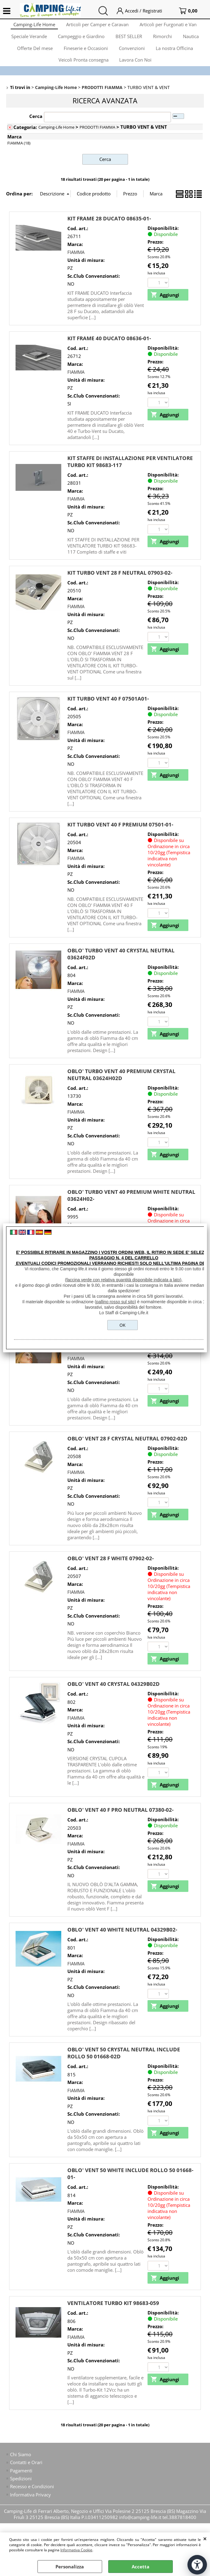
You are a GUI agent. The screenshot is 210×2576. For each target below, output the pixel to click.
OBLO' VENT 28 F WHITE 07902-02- (110, 1570)
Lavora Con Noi (136, 70)
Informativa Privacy (30, 2508)
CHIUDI (205, 2538)
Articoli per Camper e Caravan (97, 26)
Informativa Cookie (76, 2550)
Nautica (193, 41)
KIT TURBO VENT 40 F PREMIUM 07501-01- (120, 836)
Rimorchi (163, 41)
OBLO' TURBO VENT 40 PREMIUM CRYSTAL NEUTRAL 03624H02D (121, 1087)
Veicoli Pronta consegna (83, 70)
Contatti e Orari (26, 2475)
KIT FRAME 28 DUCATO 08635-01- (109, 230)
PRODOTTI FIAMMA (97, 139)
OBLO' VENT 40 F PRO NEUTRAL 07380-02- (120, 1822)
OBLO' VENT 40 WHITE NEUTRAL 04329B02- (122, 1942)
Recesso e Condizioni (32, 2499)
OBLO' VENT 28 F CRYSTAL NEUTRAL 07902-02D (127, 1450)
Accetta (140, 2567)
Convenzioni (132, 55)
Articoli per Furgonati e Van (169, 26)
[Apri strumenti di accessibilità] (197, 2564)
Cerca (35, 129)
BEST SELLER (129, 41)
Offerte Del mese (33, 55)
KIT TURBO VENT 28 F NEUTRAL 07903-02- (119, 584)
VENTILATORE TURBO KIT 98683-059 (113, 2315)
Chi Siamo (20, 2467)
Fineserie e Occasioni (85, 55)
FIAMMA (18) (18, 155)
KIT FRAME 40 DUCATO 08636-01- (109, 350)
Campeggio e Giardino (80, 41)
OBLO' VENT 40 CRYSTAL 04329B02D (113, 1696)
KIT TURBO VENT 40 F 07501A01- (108, 710)
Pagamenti (21, 2483)
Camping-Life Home (33, 26)
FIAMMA (75, 265)
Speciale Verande (26, 41)
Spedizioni (21, 2492)
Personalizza (69, 2567)
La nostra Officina (176, 55)
